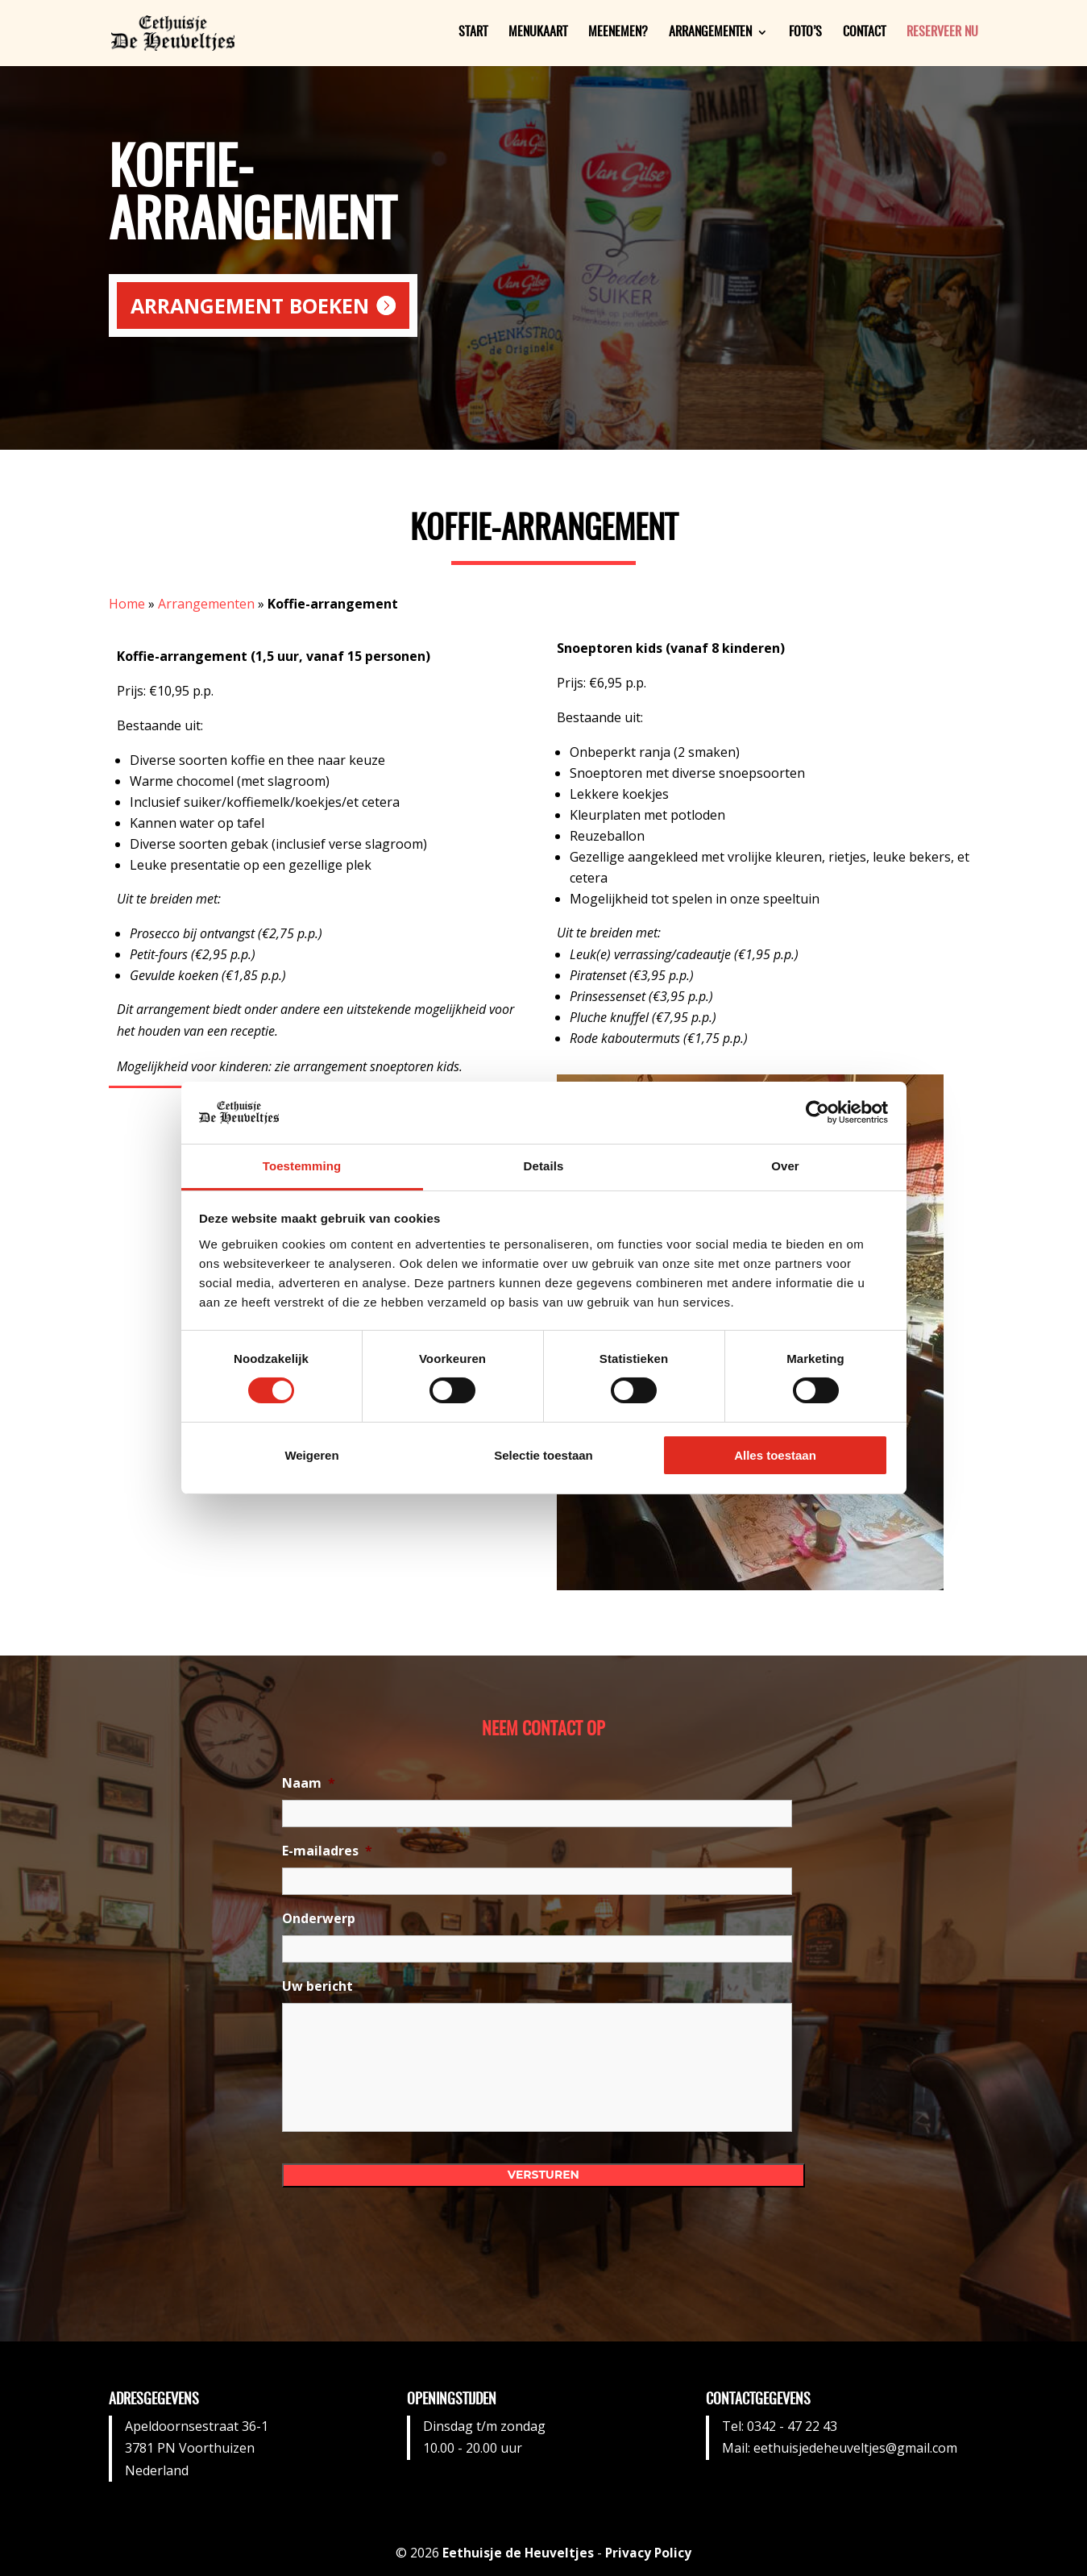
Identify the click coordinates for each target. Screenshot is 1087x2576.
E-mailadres (327, 1851)
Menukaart (537, 34)
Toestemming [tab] (302, 1166)
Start (472, 34)
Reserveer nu (942, 34)
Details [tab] (544, 1166)
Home (127, 604)
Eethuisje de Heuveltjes (518, 2552)
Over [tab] (785, 1166)
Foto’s (805, 34)
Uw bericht (317, 1986)
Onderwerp (318, 1918)
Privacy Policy (650, 2552)
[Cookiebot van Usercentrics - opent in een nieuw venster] (817, 1112)
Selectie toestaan (543, 1455)
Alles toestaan (775, 1455)
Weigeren (311, 1455)
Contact (864, 34)
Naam (308, 1783)
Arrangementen (710, 34)
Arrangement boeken (250, 305)
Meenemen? (618, 34)
